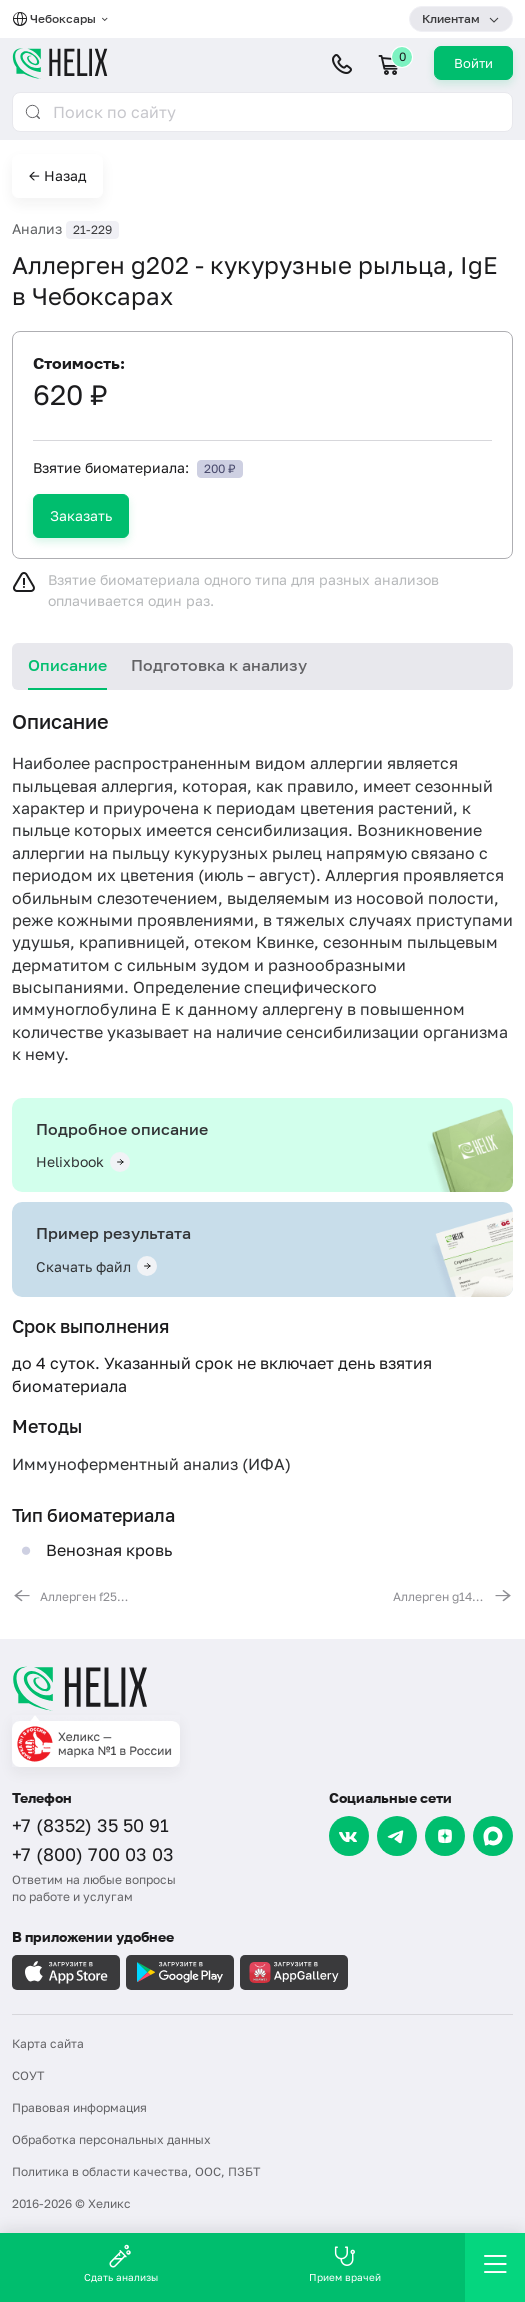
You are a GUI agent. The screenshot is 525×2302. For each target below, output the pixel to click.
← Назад (57, 175)
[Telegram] (397, 1836)
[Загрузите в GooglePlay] (180, 1972)
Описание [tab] (67, 665)
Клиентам (451, 18)
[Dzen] (445, 1836)
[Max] (493, 1836)
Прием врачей (345, 2263)
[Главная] (262, 1688)
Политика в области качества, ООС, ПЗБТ (136, 2171)
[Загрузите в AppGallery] (294, 1972)
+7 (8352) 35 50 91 (90, 1825)
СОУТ (28, 2075)
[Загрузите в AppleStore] (66, 1972)
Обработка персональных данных (111, 2139)
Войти (473, 63)
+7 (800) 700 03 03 (93, 1854)
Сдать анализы (121, 2263)
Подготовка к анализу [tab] (219, 665)
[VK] (349, 1836)
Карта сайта (48, 2043)
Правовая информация (79, 2107)
